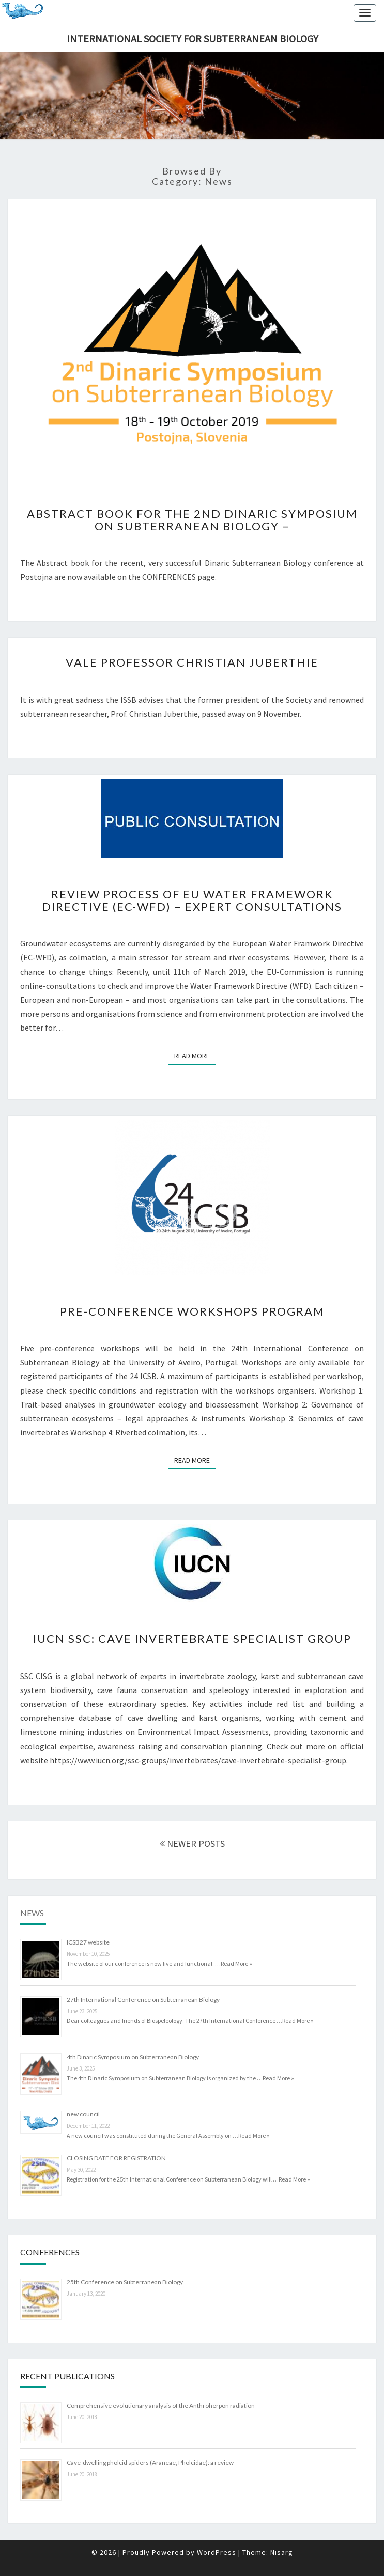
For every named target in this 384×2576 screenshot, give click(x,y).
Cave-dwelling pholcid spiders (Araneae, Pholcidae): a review (150, 2463)
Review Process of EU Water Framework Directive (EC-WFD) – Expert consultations (192, 900)
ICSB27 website (88, 1942)
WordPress (216, 2552)
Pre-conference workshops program (192, 1311)
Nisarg (281, 2552)
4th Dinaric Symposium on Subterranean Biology (133, 2057)
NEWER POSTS (192, 1844)
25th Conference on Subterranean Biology (125, 2282)
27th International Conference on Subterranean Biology (143, 1999)
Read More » (236, 1963)
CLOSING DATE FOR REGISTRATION (116, 2158)
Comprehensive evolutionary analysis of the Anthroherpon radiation (161, 2405)
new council (83, 2114)
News (32, 1913)
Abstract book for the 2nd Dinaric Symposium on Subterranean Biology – (192, 520)
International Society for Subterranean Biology (192, 38)
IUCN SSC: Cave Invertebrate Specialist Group (192, 1639)
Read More (195, 1056)
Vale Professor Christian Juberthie (192, 662)
